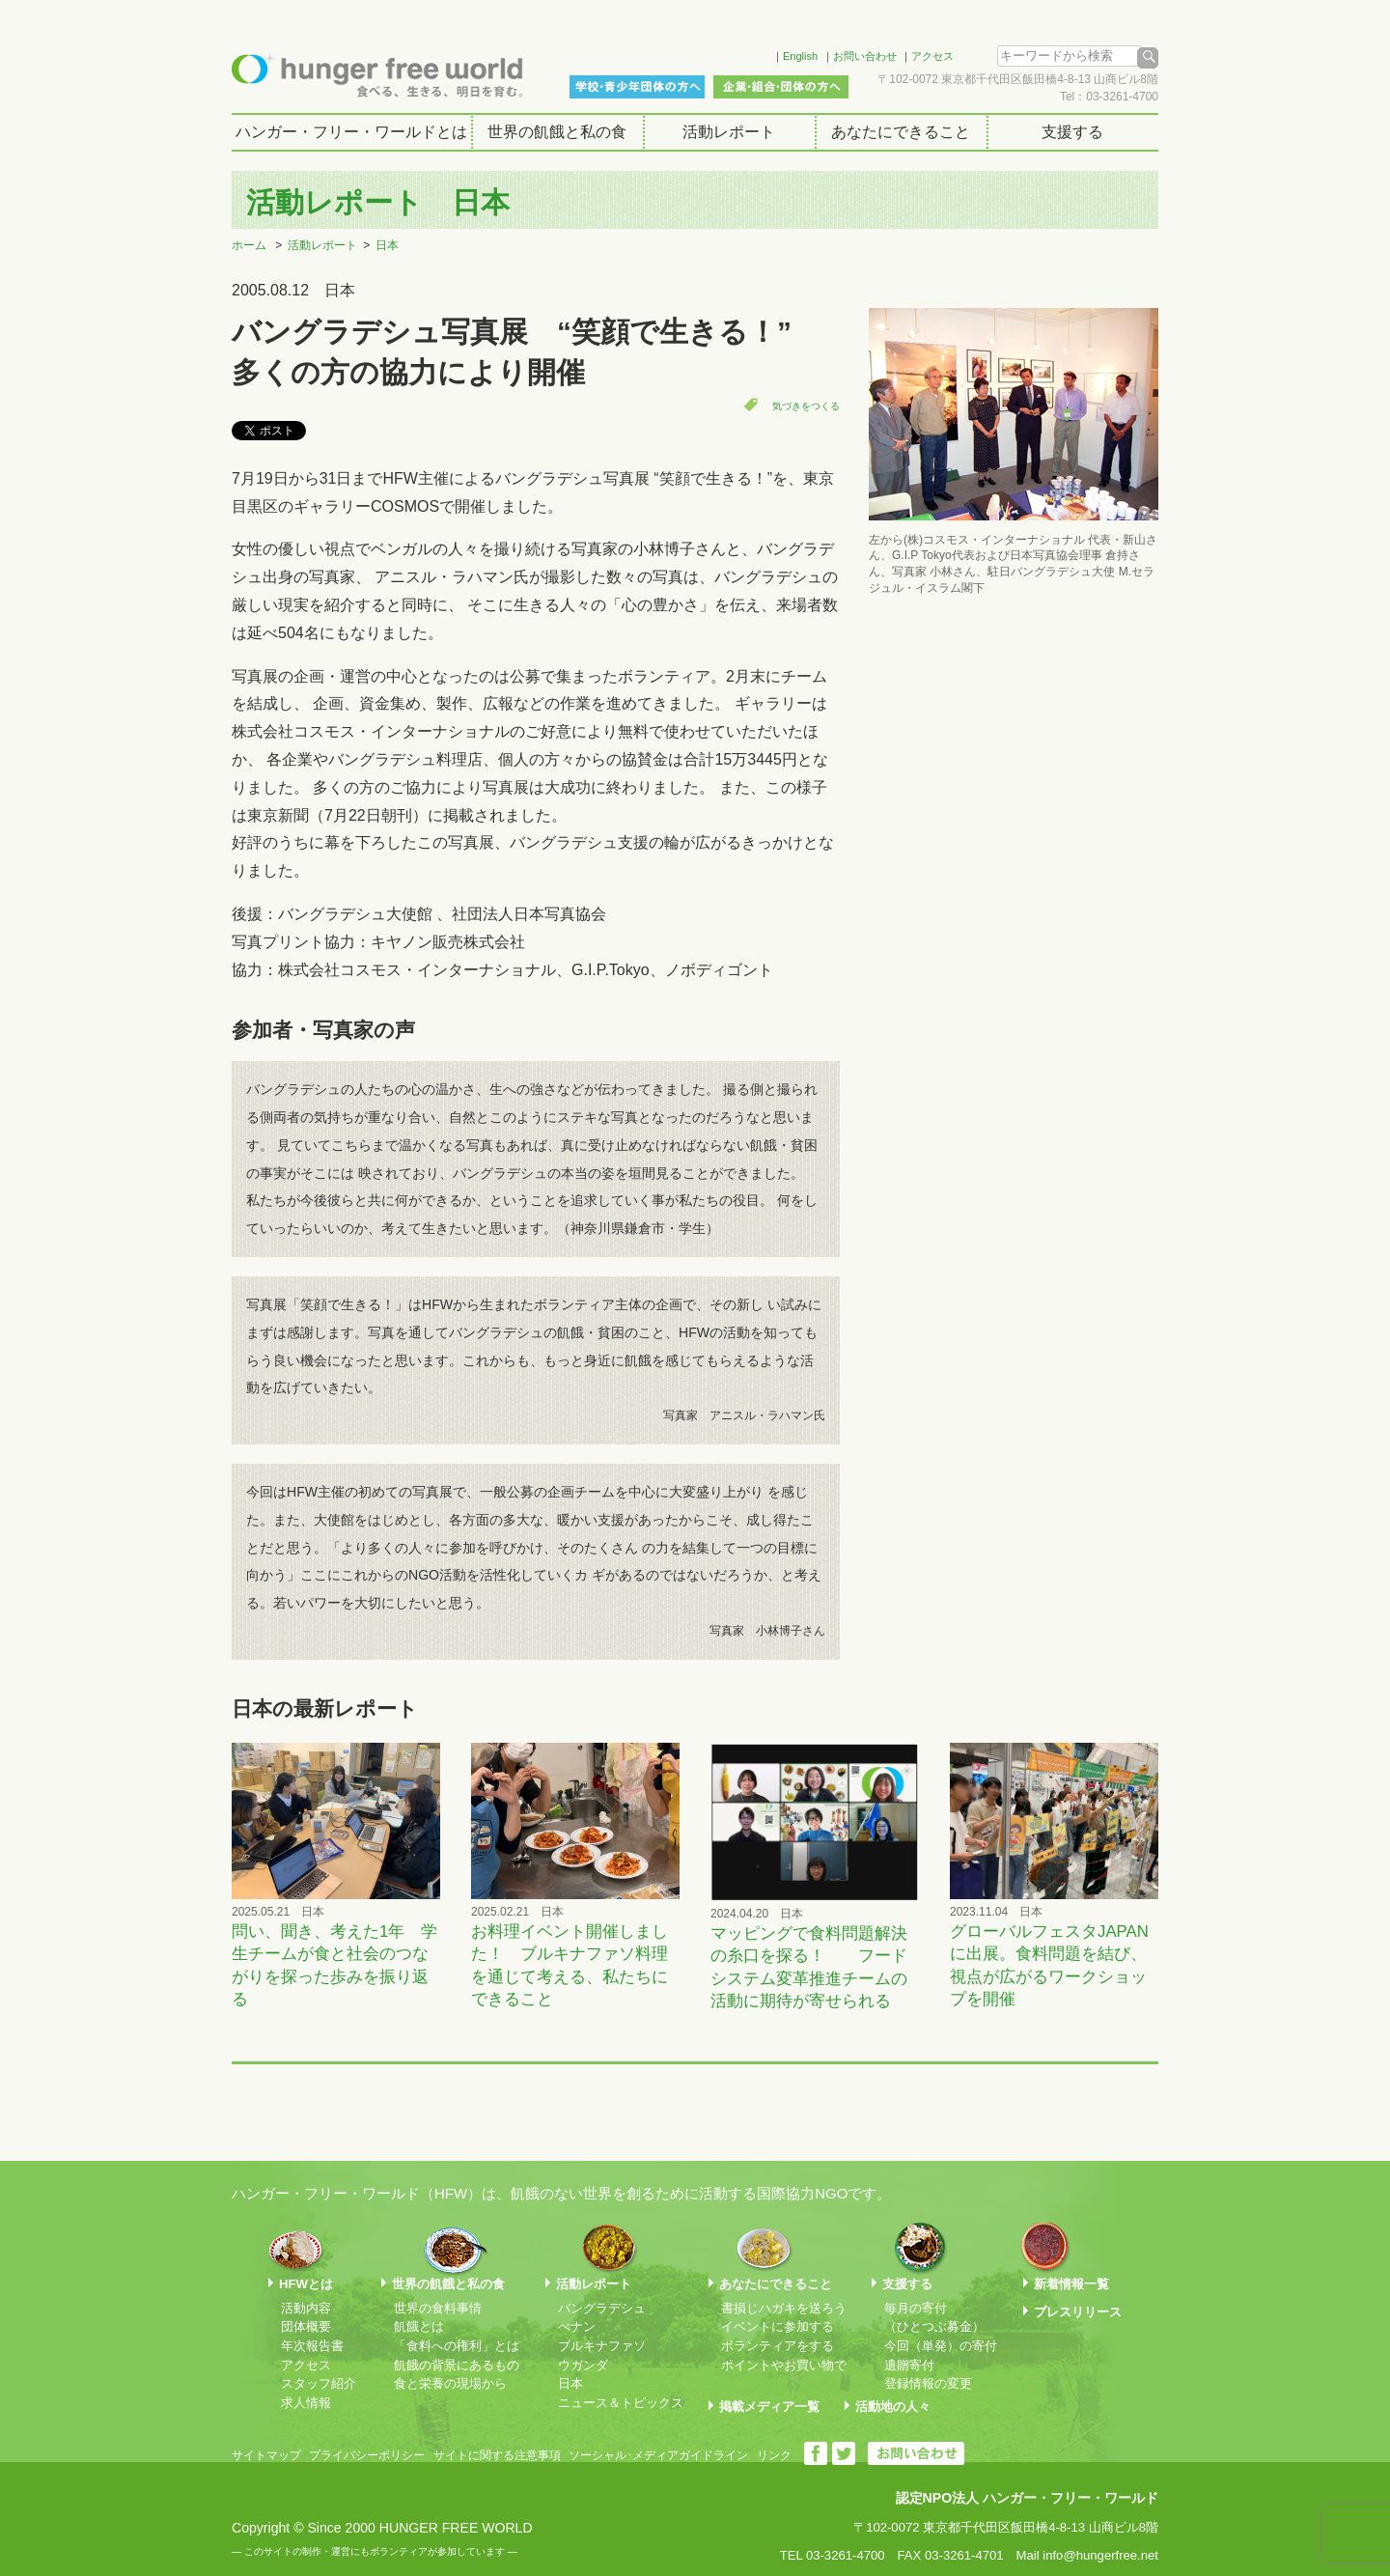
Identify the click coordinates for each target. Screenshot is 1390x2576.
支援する (1072, 132)
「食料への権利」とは (456, 2345)
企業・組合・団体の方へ (780, 86)
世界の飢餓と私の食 (556, 132)
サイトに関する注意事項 (497, 2455)
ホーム (249, 245)
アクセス (932, 56)
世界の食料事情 (438, 2308)
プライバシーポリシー (367, 2455)
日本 (387, 245)
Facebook (732, 53)
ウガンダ (583, 2365)
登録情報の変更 (928, 2383)
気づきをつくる (806, 406)
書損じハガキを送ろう (784, 2308)
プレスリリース (1078, 2312)
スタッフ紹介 (318, 2383)
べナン (577, 2326)
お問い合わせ (865, 56)
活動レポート (728, 132)
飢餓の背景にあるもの (456, 2365)
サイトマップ (266, 2455)
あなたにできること (900, 132)
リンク (774, 2455)
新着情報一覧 (1071, 2284)
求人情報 (306, 2402)
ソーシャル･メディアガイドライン (658, 2455)
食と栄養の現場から (450, 2383)
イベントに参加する (777, 2326)
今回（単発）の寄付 (940, 2345)
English (800, 56)
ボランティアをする (777, 2345)
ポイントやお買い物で (784, 2365)
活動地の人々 (893, 2406)
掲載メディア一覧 (769, 2406)
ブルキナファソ (602, 2345)
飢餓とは (419, 2326)
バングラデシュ (602, 2308)
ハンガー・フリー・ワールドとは (351, 132)
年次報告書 (312, 2345)
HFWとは (306, 2284)
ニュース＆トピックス (620, 2402)
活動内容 (306, 2308)
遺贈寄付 (909, 2365)
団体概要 (306, 2326)
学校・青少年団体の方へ (637, 86)
